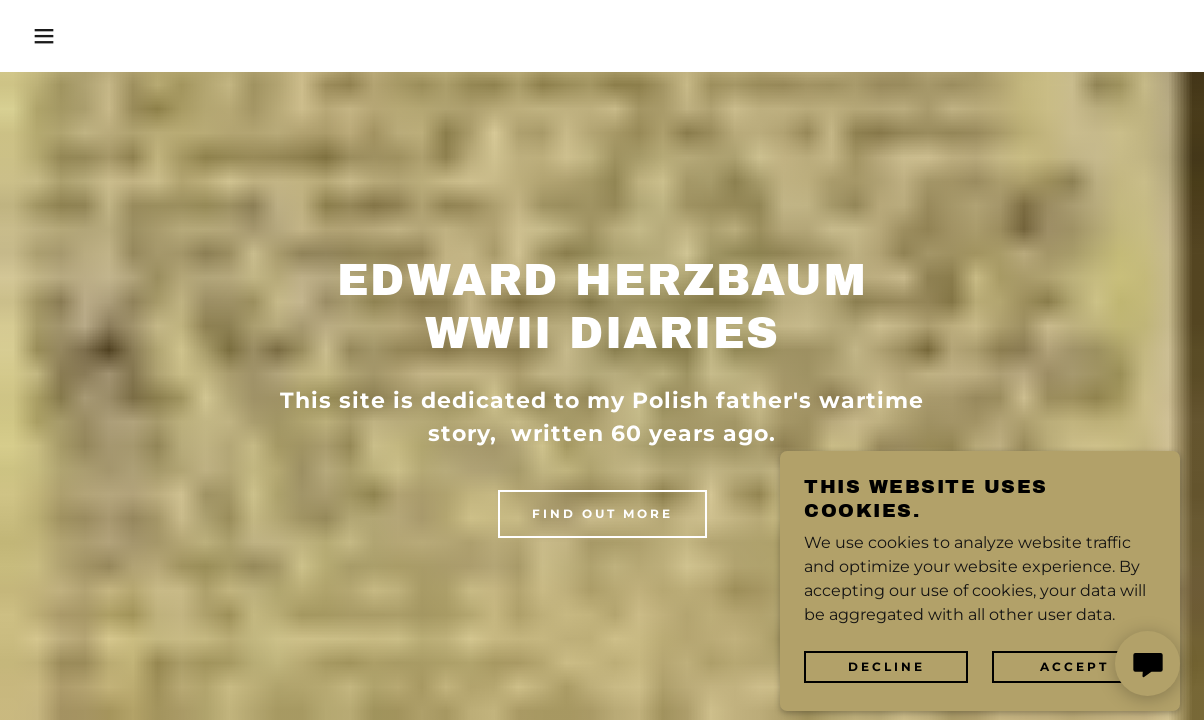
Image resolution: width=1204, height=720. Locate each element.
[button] (60, 36)
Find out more (602, 513)
